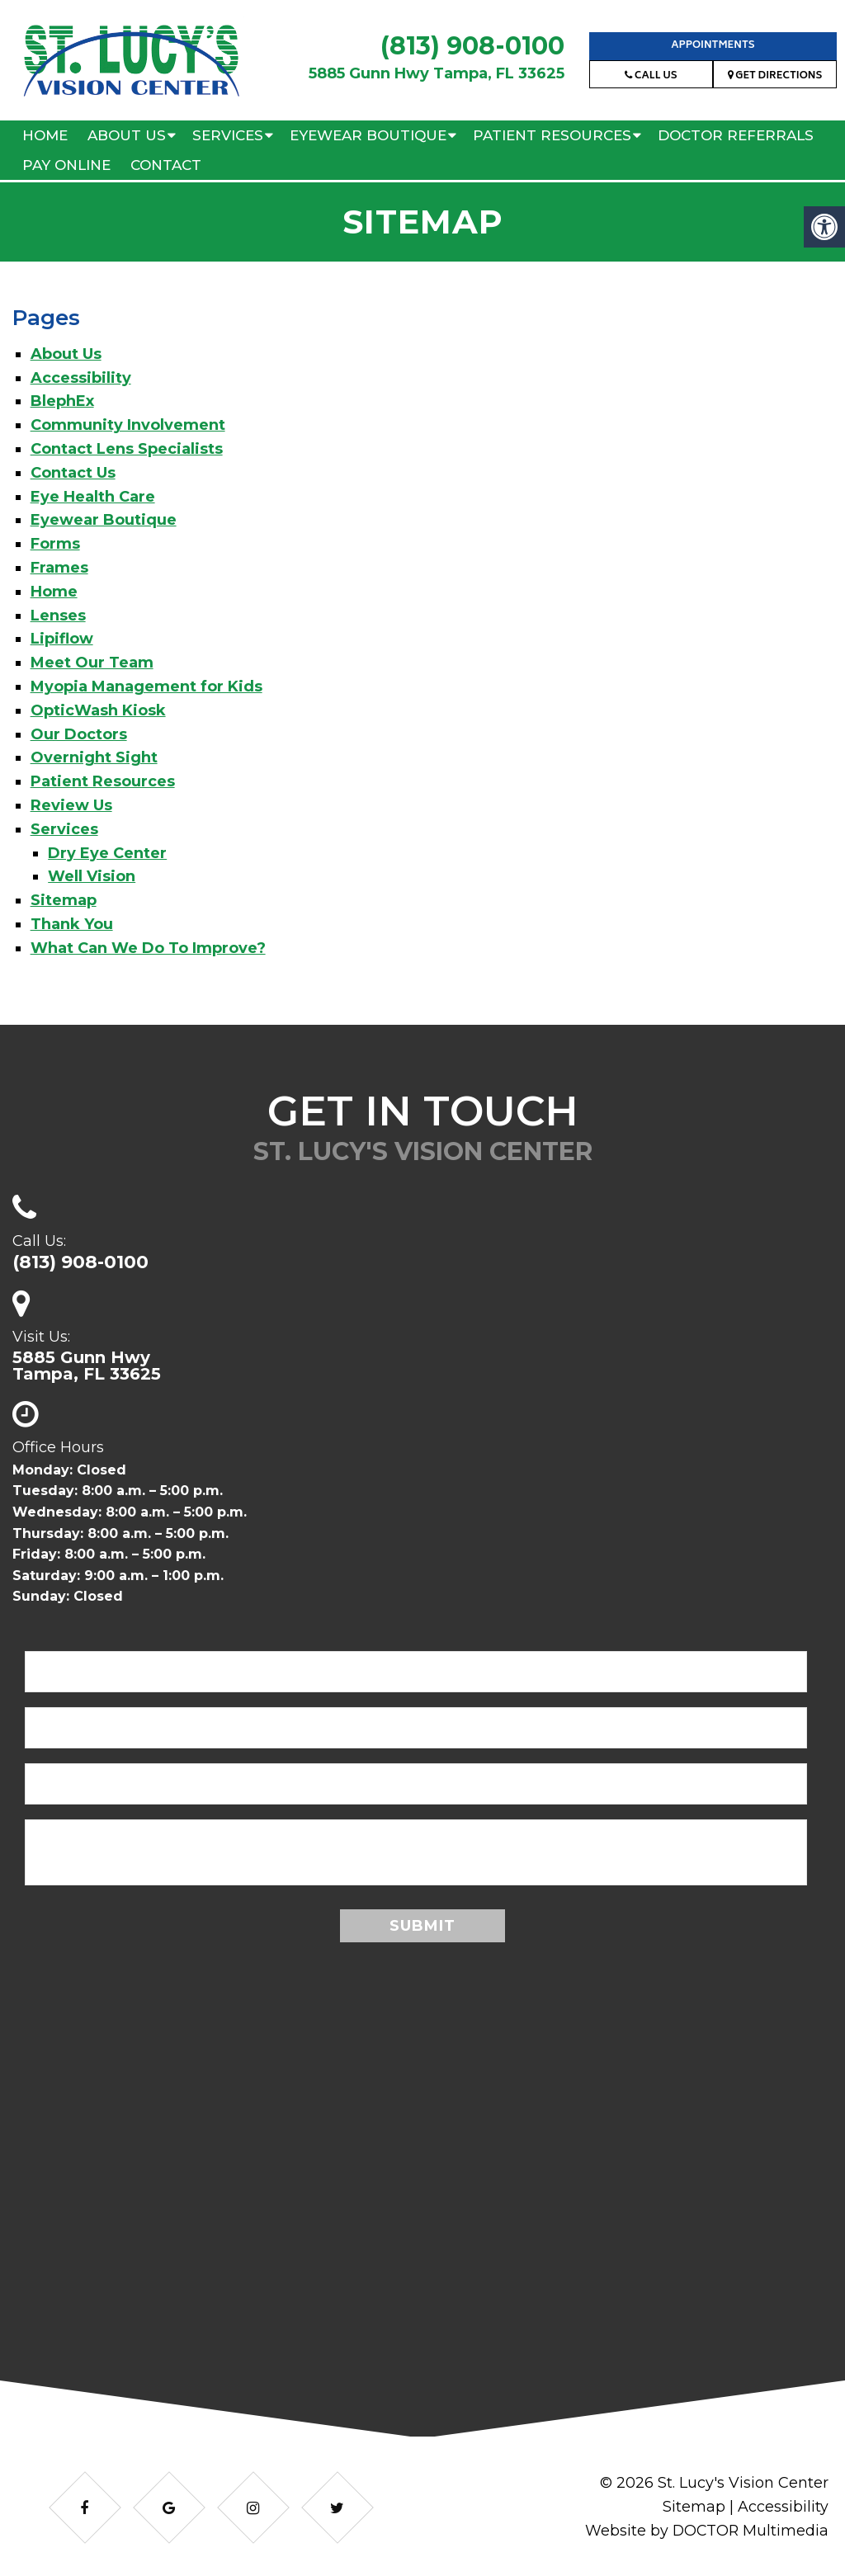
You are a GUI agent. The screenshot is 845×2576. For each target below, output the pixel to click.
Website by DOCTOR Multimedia (705, 2531)
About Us (126, 135)
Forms (55, 544)
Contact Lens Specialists (127, 449)
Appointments (712, 45)
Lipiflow (62, 639)
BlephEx (62, 401)
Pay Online (66, 165)
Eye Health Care (93, 497)
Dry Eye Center (107, 853)
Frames (59, 568)
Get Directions (775, 76)
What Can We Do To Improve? (148, 948)
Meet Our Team (92, 662)
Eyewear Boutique (368, 135)
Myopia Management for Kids (146, 686)
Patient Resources (552, 135)
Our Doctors (79, 734)
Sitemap (64, 900)
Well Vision (91, 876)
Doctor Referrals (736, 135)
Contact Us (73, 473)
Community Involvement (128, 425)
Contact (165, 165)
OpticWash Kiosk (98, 710)
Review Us (71, 805)
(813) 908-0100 (472, 46)
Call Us (651, 76)
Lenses (58, 615)
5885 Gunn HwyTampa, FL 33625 (86, 1365)
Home (45, 135)
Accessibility (81, 378)
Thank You (72, 924)
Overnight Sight (94, 757)
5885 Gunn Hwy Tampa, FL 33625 (436, 73)
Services (227, 135)
